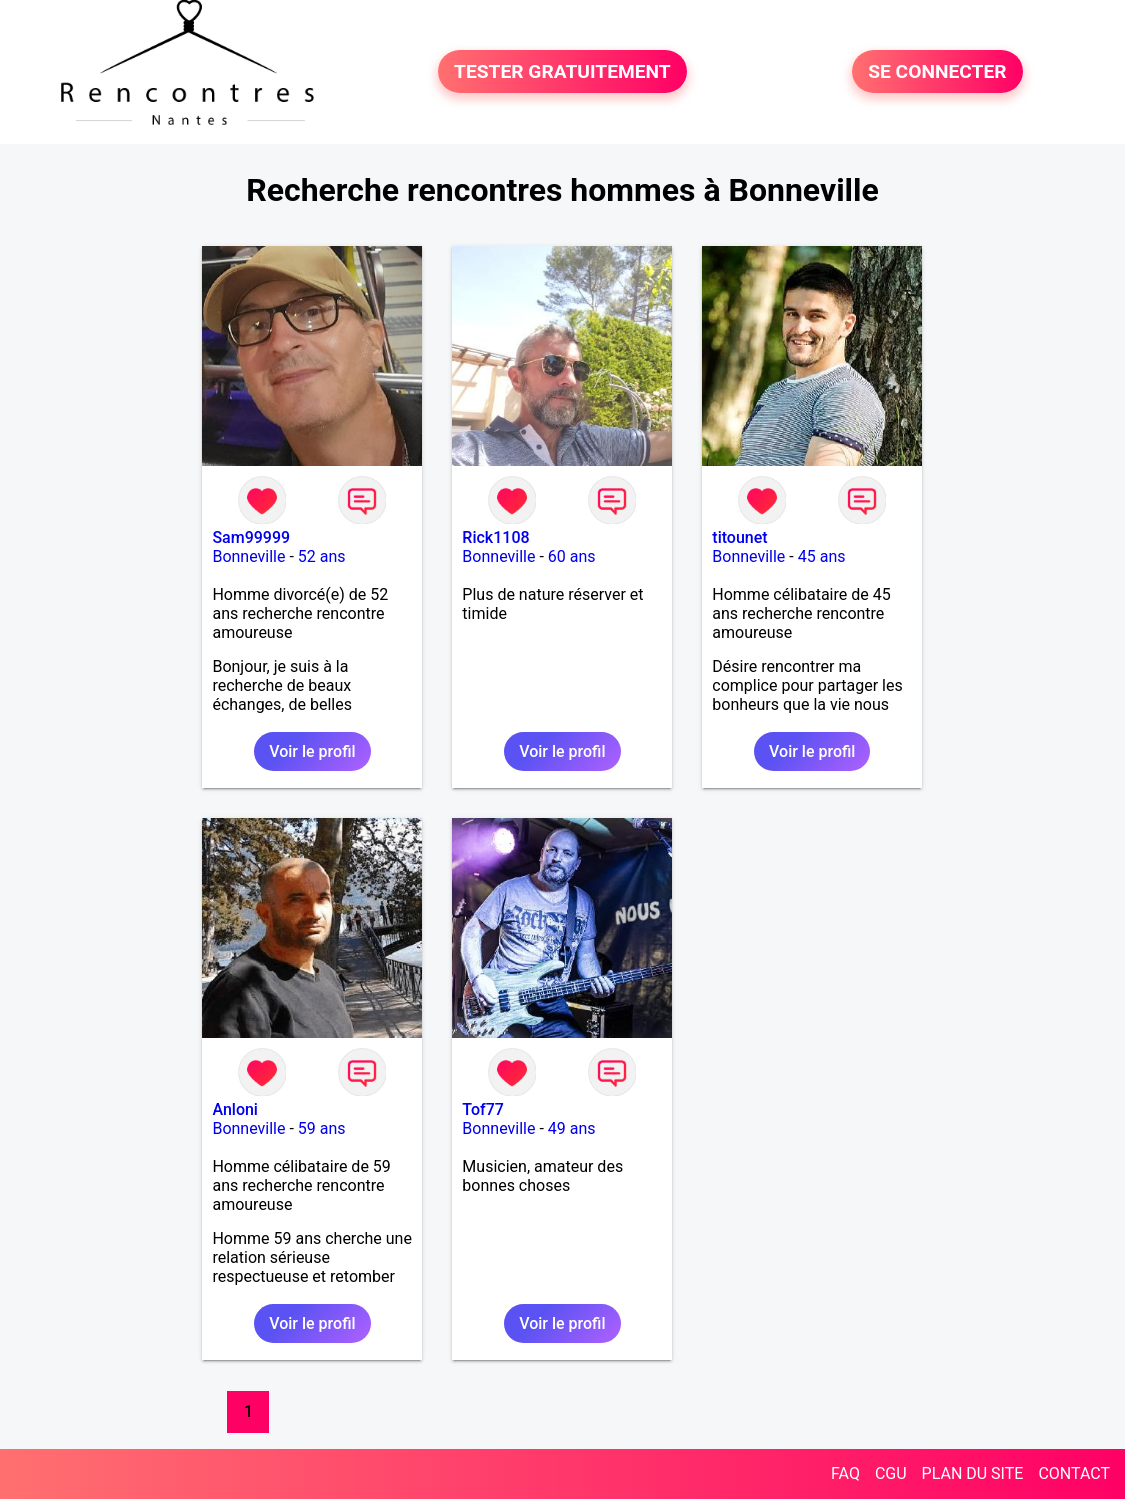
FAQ (845, 1473)
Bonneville (248, 556)
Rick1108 (495, 537)
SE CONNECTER (937, 71)
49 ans (572, 1128)
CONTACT (1074, 1473)
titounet (739, 537)
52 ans (322, 556)
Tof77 (483, 1109)
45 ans (822, 556)
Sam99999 (251, 537)
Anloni (235, 1109)
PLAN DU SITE (973, 1473)
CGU (891, 1473)
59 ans (322, 1128)
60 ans (572, 556)
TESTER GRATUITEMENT (562, 71)
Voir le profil (312, 751)
